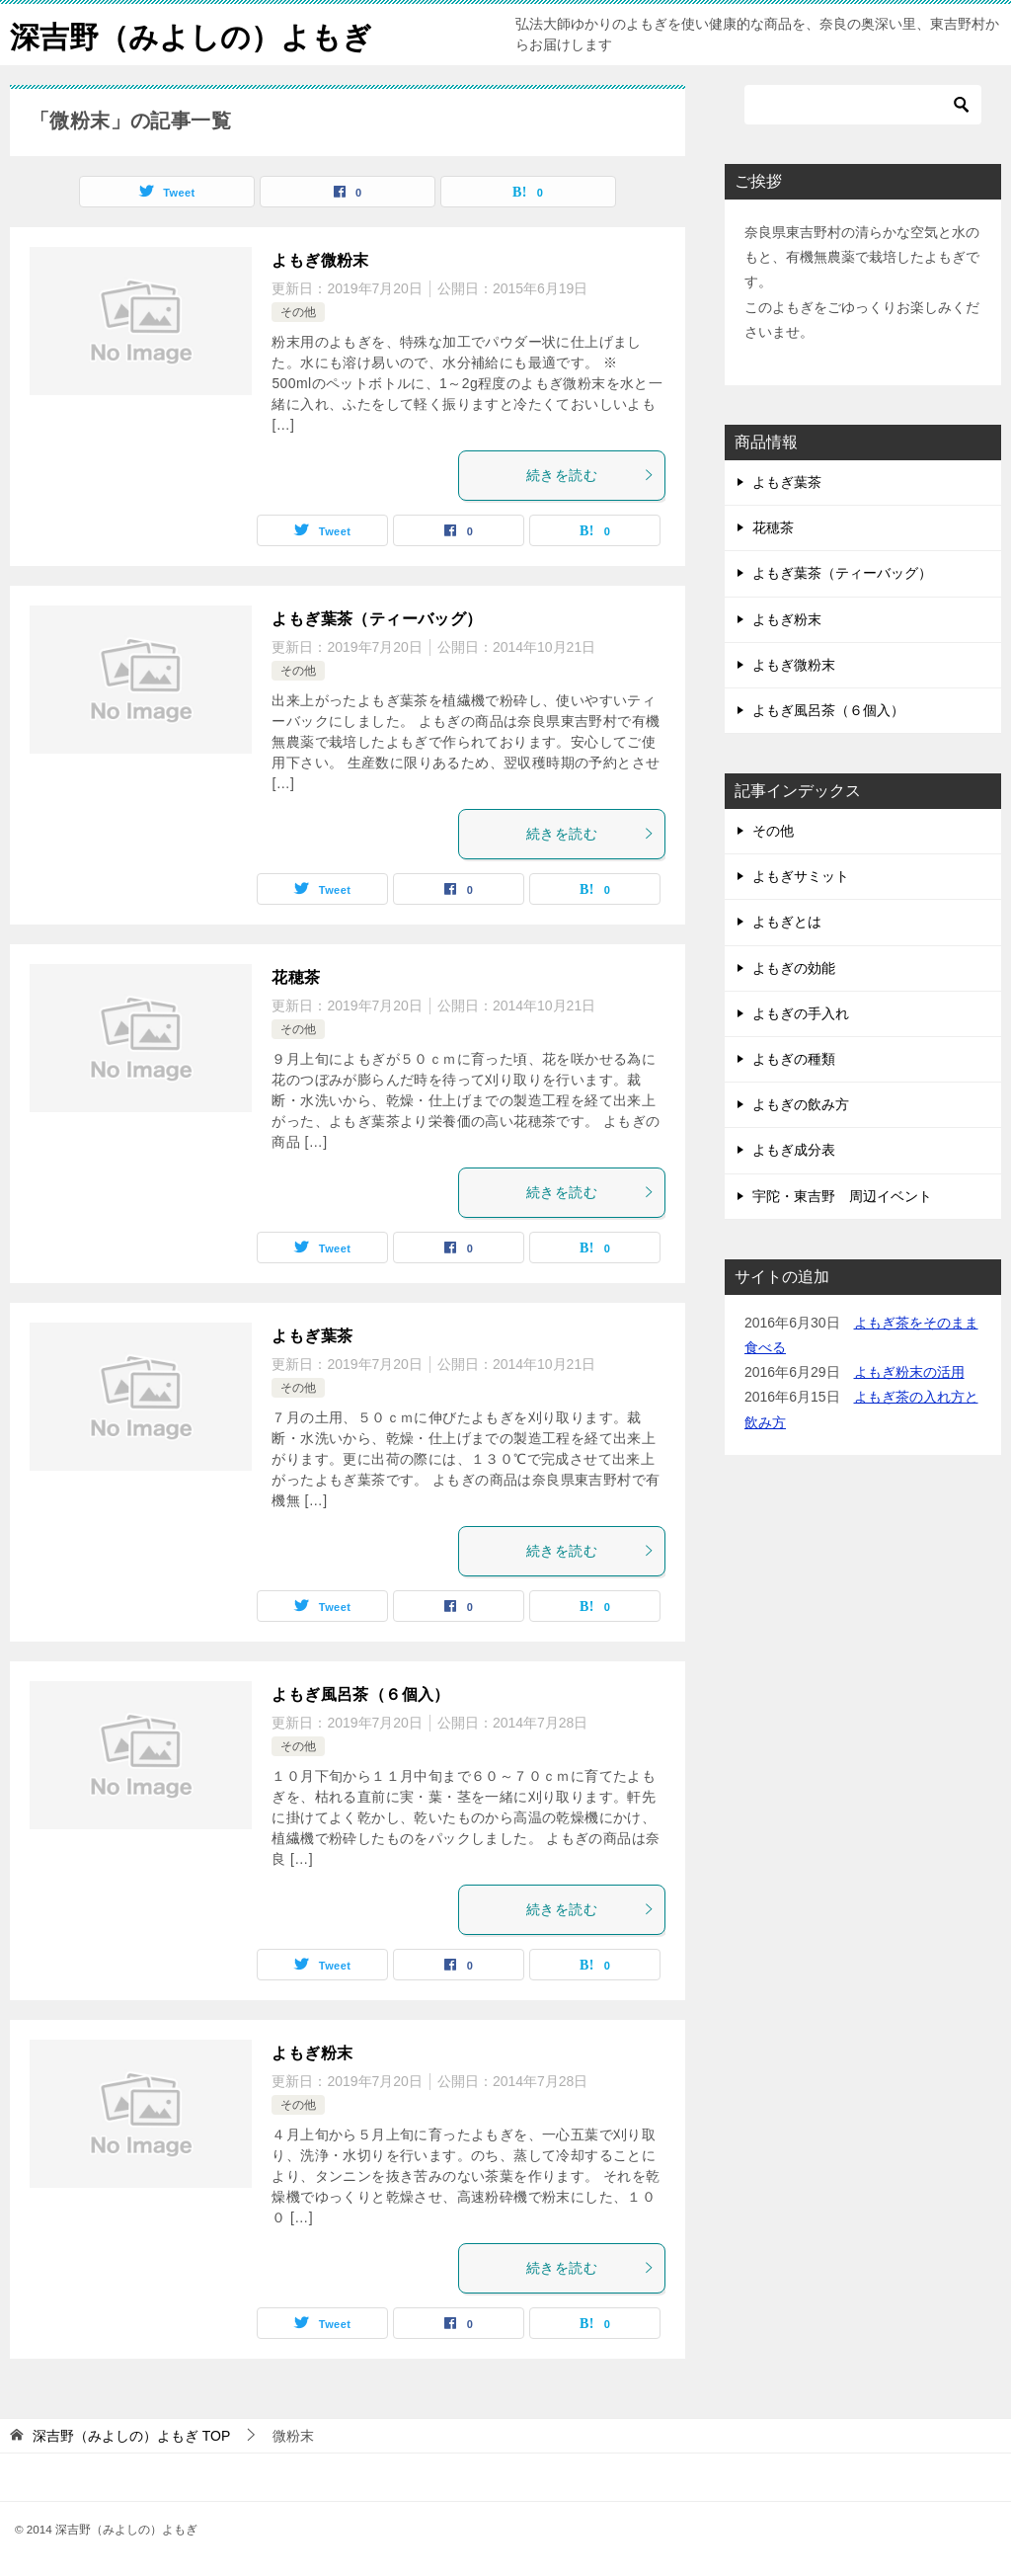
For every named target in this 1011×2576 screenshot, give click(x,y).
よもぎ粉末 (312, 2053)
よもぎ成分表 (793, 1150)
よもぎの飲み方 (800, 1104)
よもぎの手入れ (800, 1013)
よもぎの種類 (793, 1059)
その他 (298, 312)
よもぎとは (786, 921)
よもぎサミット (800, 876)
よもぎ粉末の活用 (909, 1372)
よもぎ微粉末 (320, 260)
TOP (131, 2436)
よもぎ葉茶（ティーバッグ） (377, 618)
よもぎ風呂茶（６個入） (360, 1694)
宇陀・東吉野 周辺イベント (842, 1196)
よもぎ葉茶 (312, 1336)
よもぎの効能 (793, 968)
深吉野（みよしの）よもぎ (191, 34)
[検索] (862, 104)
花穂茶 (296, 977)
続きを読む (590, 475)
